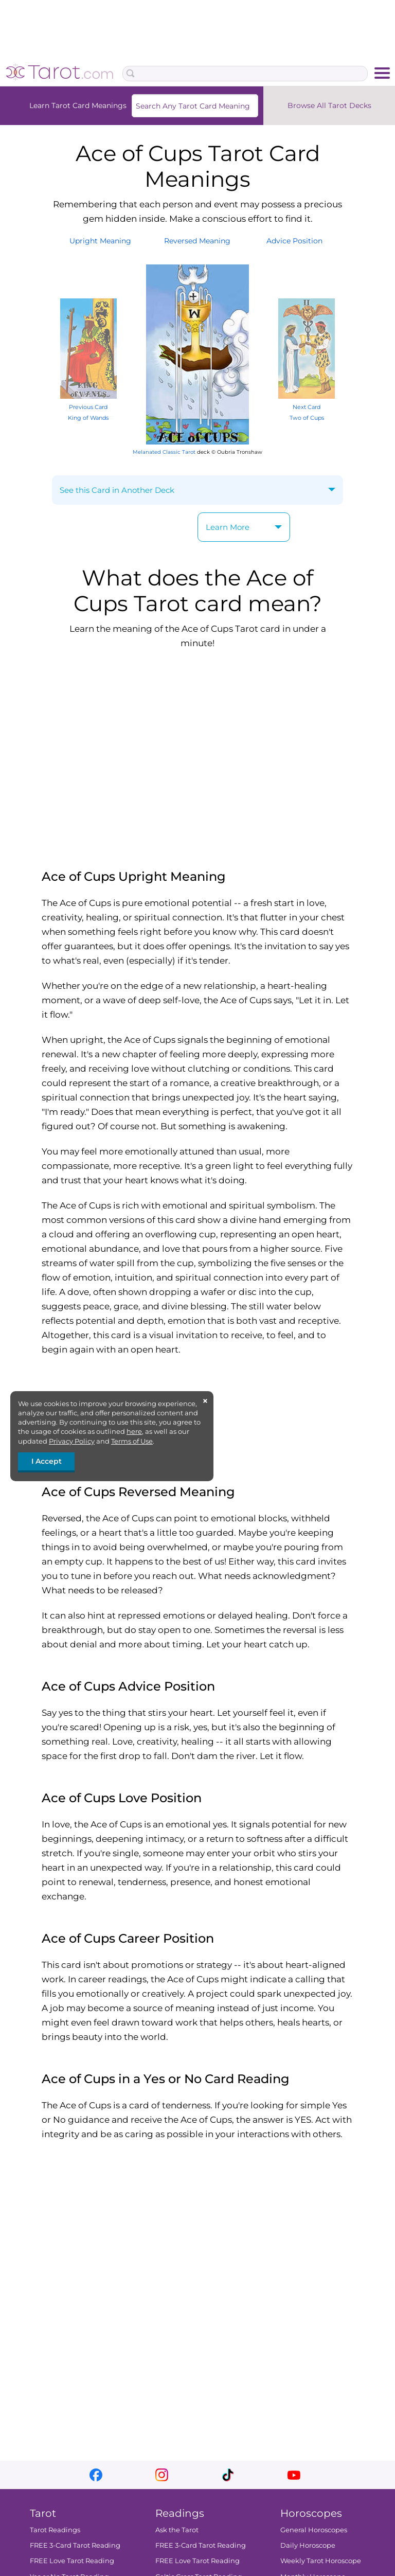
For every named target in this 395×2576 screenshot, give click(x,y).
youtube (294, 2474)
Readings (179, 2513)
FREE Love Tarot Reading (72, 2560)
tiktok (228, 2474)
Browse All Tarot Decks (329, 105)
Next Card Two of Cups (306, 407)
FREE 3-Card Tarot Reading (75, 2545)
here (134, 1431)
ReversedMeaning (197, 240)
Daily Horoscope (307, 2545)
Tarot (43, 2513)
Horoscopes (311, 2513)
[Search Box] (245, 73)
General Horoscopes (313, 2530)
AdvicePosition (294, 240)
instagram (161, 2474)
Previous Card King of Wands (88, 407)
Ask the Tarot (177, 2530)
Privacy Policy (72, 1441)
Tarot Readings (55, 2530)
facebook (95, 2474)
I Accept (46, 1461)
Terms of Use (132, 1441)
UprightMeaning (100, 240)
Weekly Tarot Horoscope (320, 2560)
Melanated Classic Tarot (164, 452)
